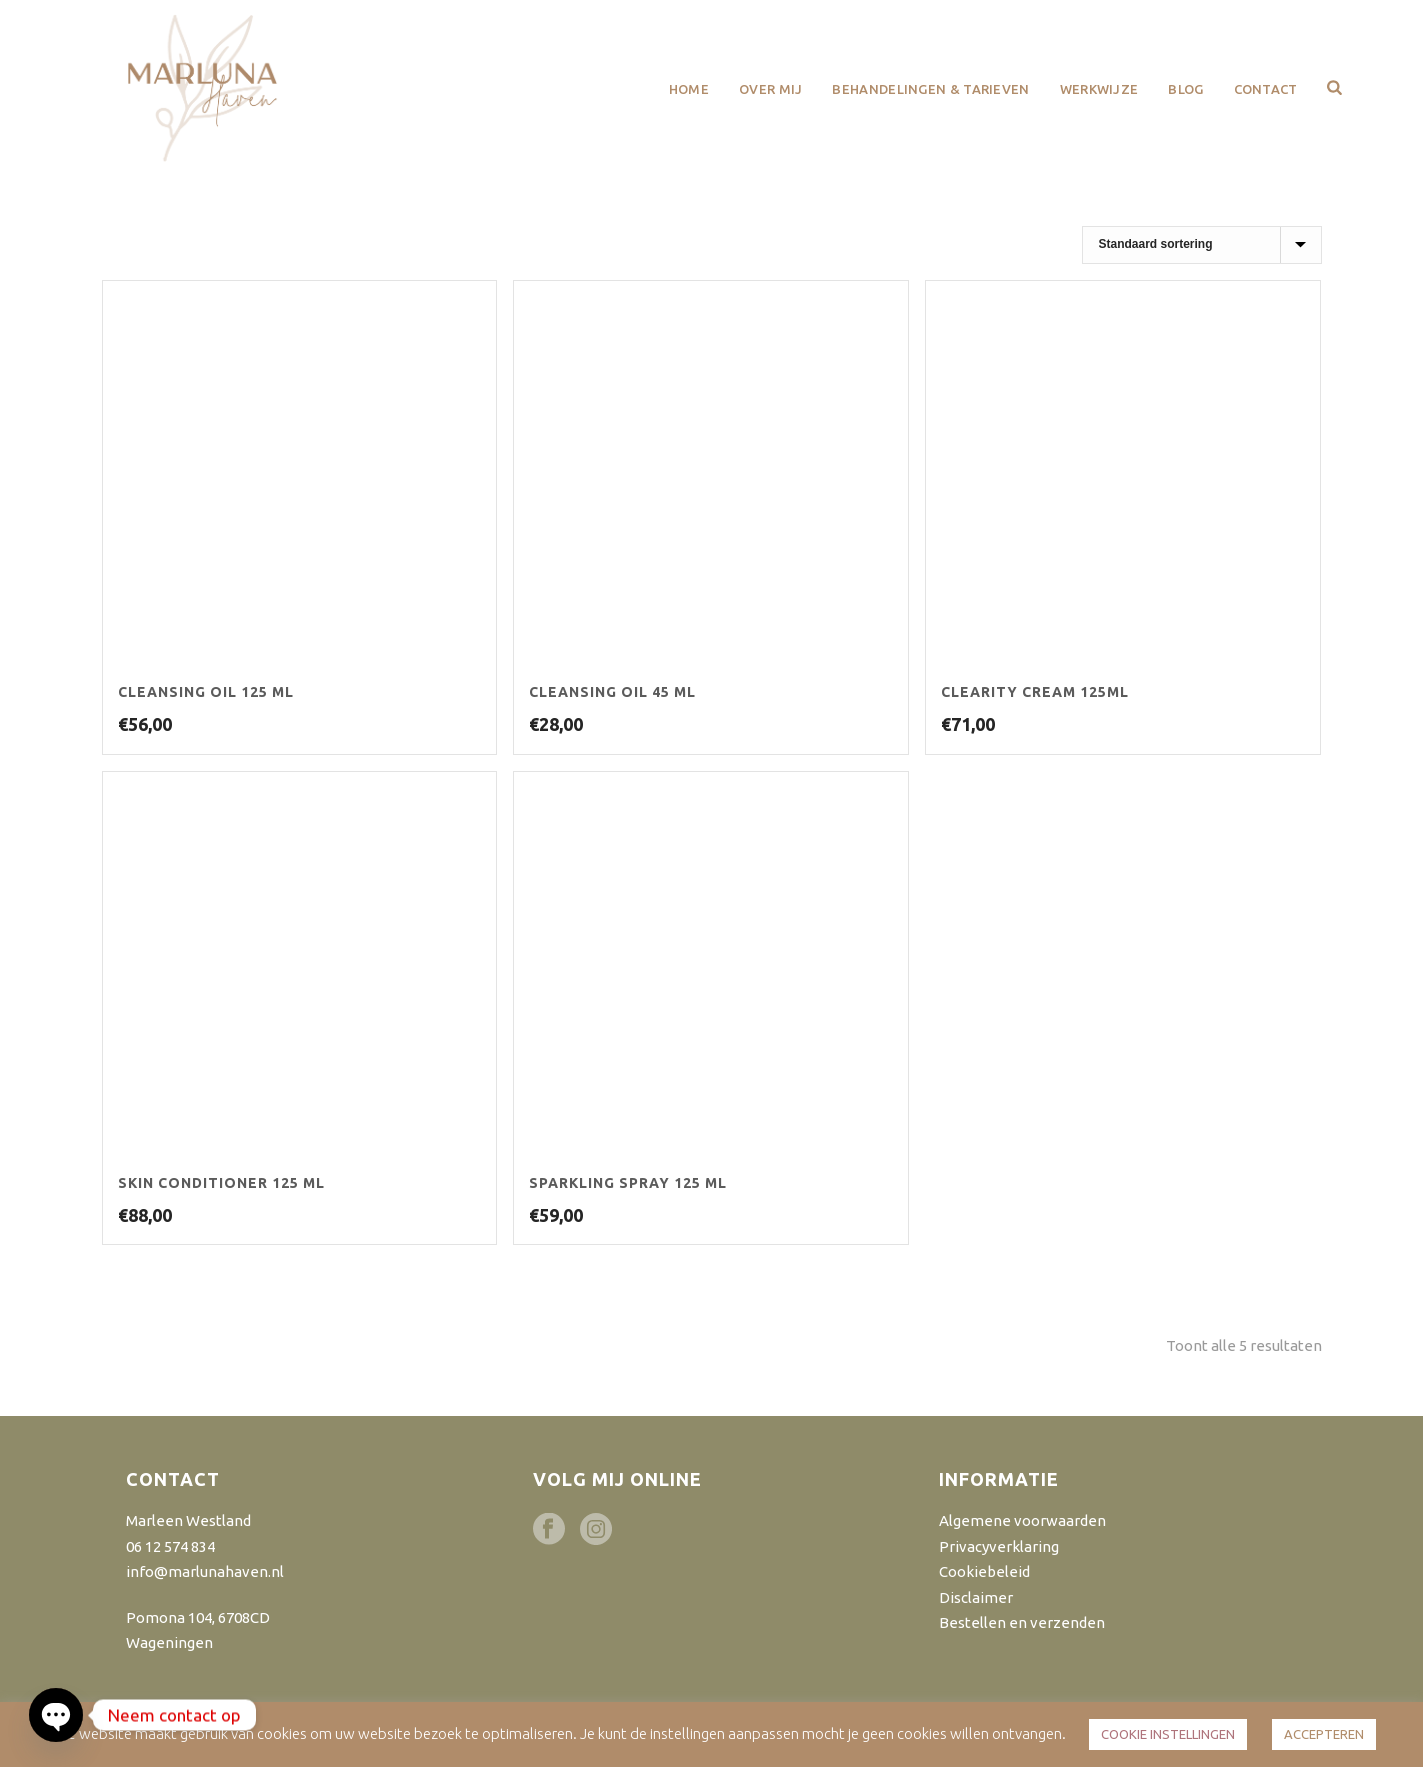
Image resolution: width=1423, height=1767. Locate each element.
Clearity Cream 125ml (1035, 692)
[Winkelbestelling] (1202, 245)
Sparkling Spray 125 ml (628, 1183)
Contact (1266, 89)
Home (689, 89)
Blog (1185, 89)
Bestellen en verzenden (1022, 1622)
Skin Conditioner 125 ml (221, 1183)
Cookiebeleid (984, 1571)
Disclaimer (976, 1597)
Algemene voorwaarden (1022, 1520)
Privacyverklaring (999, 1546)
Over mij (770, 89)
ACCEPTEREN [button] (1324, 1734)
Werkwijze (1099, 89)
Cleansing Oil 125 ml (206, 692)
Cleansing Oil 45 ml (612, 692)
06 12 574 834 (170, 1546)
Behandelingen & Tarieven (930, 89)
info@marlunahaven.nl (205, 1571)
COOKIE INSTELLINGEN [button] (1168, 1734)
